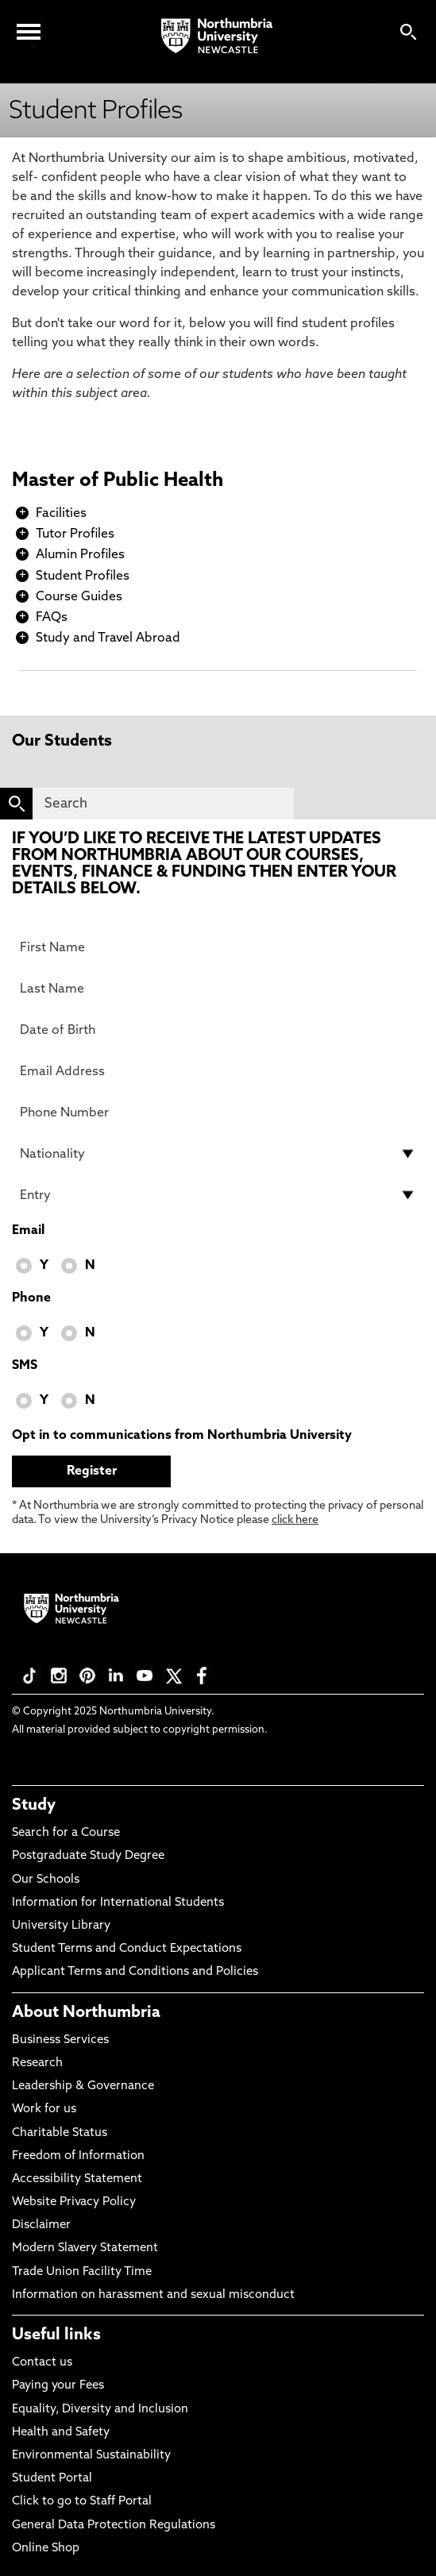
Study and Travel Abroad (108, 638)
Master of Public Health (117, 481)
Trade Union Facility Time (82, 2272)
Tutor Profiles (75, 534)
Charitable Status (59, 2133)
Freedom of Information (78, 2156)
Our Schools (45, 1880)
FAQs (52, 617)
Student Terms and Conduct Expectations (126, 1949)
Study (34, 1806)
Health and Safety (61, 2433)
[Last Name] (218, 989)
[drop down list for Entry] (218, 1195)
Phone (31, 1298)
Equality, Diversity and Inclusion (100, 2410)
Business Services (60, 2040)
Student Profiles (82, 576)
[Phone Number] (218, 1112)
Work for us (44, 2109)
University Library (61, 1926)
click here (295, 1520)
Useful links (56, 2335)
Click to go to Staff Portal (82, 2502)
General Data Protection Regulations (113, 2526)
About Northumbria (86, 2013)
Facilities (61, 513)
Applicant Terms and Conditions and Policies (135, 1972)
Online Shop (45, 2549)
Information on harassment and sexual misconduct (153, 2295)
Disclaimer (41, 2225)
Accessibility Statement (77, 2179)
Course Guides (79, 597)
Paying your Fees (58, 2386)
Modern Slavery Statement (85, 2248)
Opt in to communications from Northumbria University (182, 1435)
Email (28, 1230)
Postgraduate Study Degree (88, 1856)
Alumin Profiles (80, 555)
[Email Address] (218, 1071)
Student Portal (52, 2479)
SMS (24, 1365)
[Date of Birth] (218, 1030)
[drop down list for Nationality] (218, 1154)
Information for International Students (118, 1903)
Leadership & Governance (83, 2086)
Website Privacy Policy (74, 2202)
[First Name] (218, 947)
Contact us (42, 2363)
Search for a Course (66, 1833)
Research (37, 2063)
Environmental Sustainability (91, 2456)
